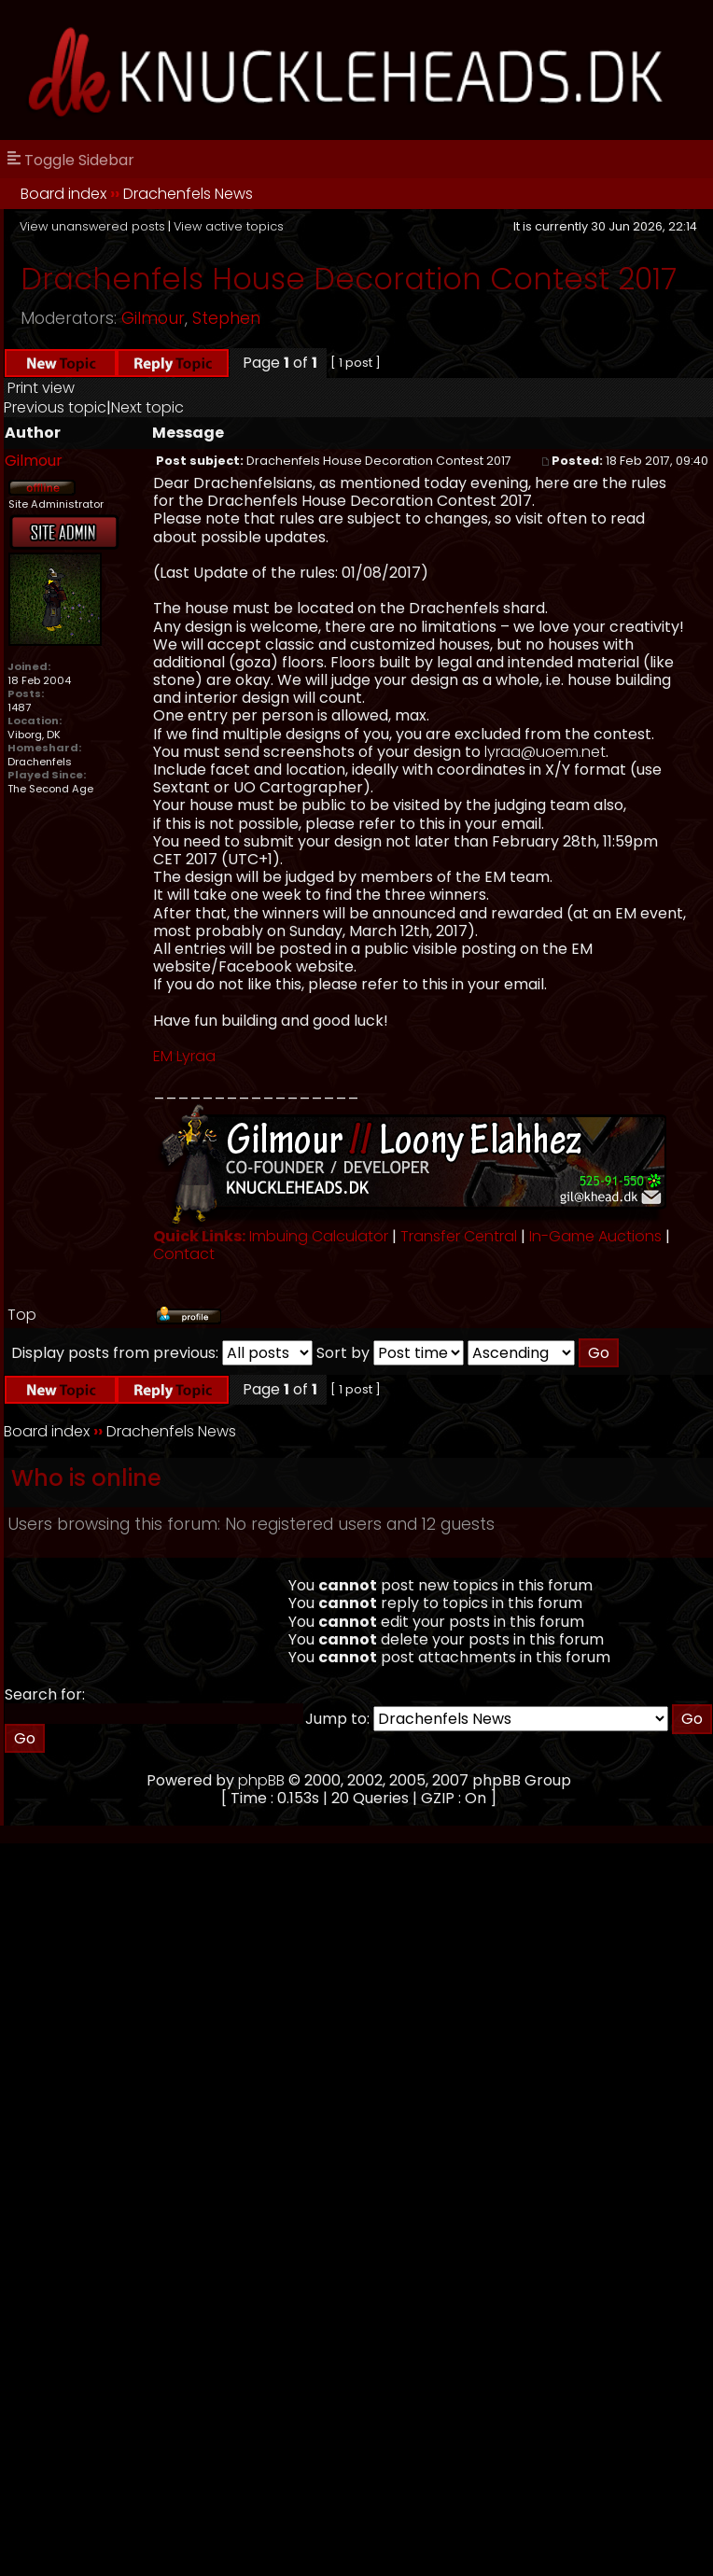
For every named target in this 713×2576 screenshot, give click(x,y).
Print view (41, 388)
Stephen (226, 318)
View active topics (229, 226)
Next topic (147, 407)
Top (21, 1314)
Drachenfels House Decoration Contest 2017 (349, 279)
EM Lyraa (184, 1056)
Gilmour (153, 318)
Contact (184, 1254)
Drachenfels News (188, 193)
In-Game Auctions (595, 1236)
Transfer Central (458, 1236)
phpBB (261, 1780)
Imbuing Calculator (318, 1236)
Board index (63, 193)
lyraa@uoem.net (545, 752)
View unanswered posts (92, 226)
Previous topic (55, 407)
